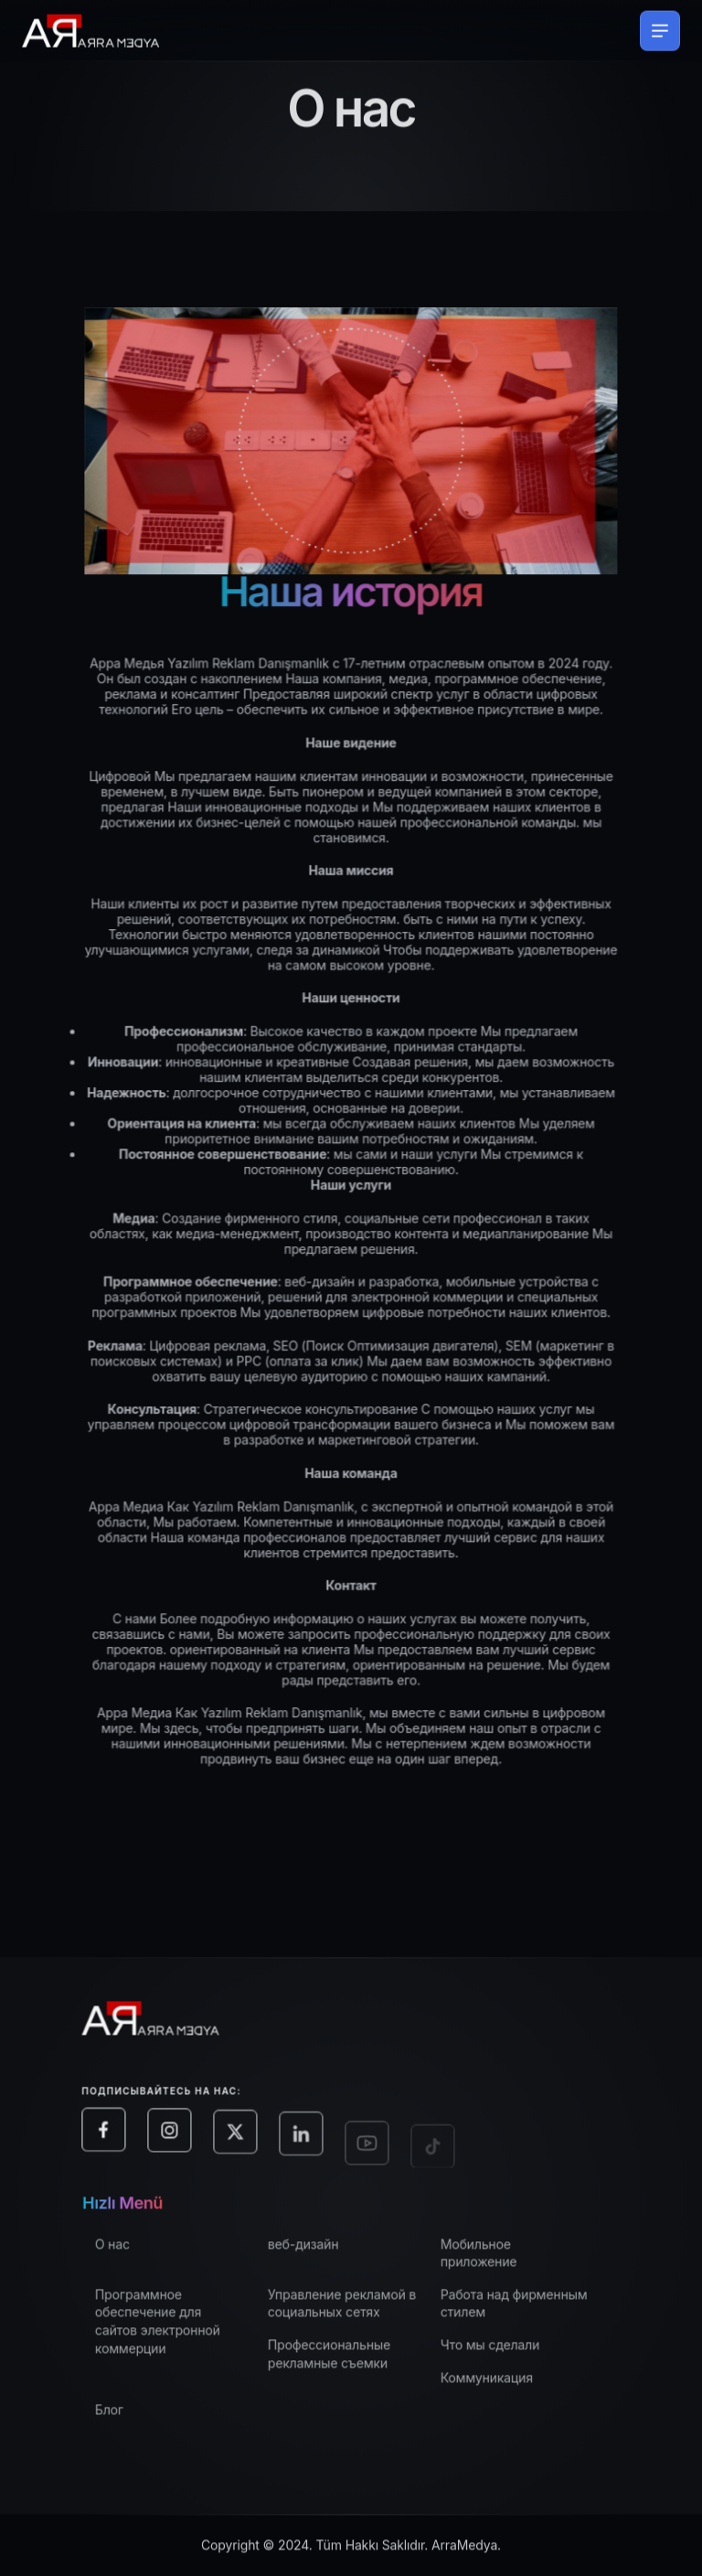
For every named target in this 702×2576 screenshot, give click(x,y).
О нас (126, 2252)
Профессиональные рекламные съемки (343, 2361)
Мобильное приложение (492, 2261)
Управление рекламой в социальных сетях (356, 2311)
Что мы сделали (503, 2352)
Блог (123, 2418)
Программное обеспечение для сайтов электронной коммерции (171, 2329)
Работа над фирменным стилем (527, 2311)
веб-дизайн (317, 2252)
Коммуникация (500, 2385)
